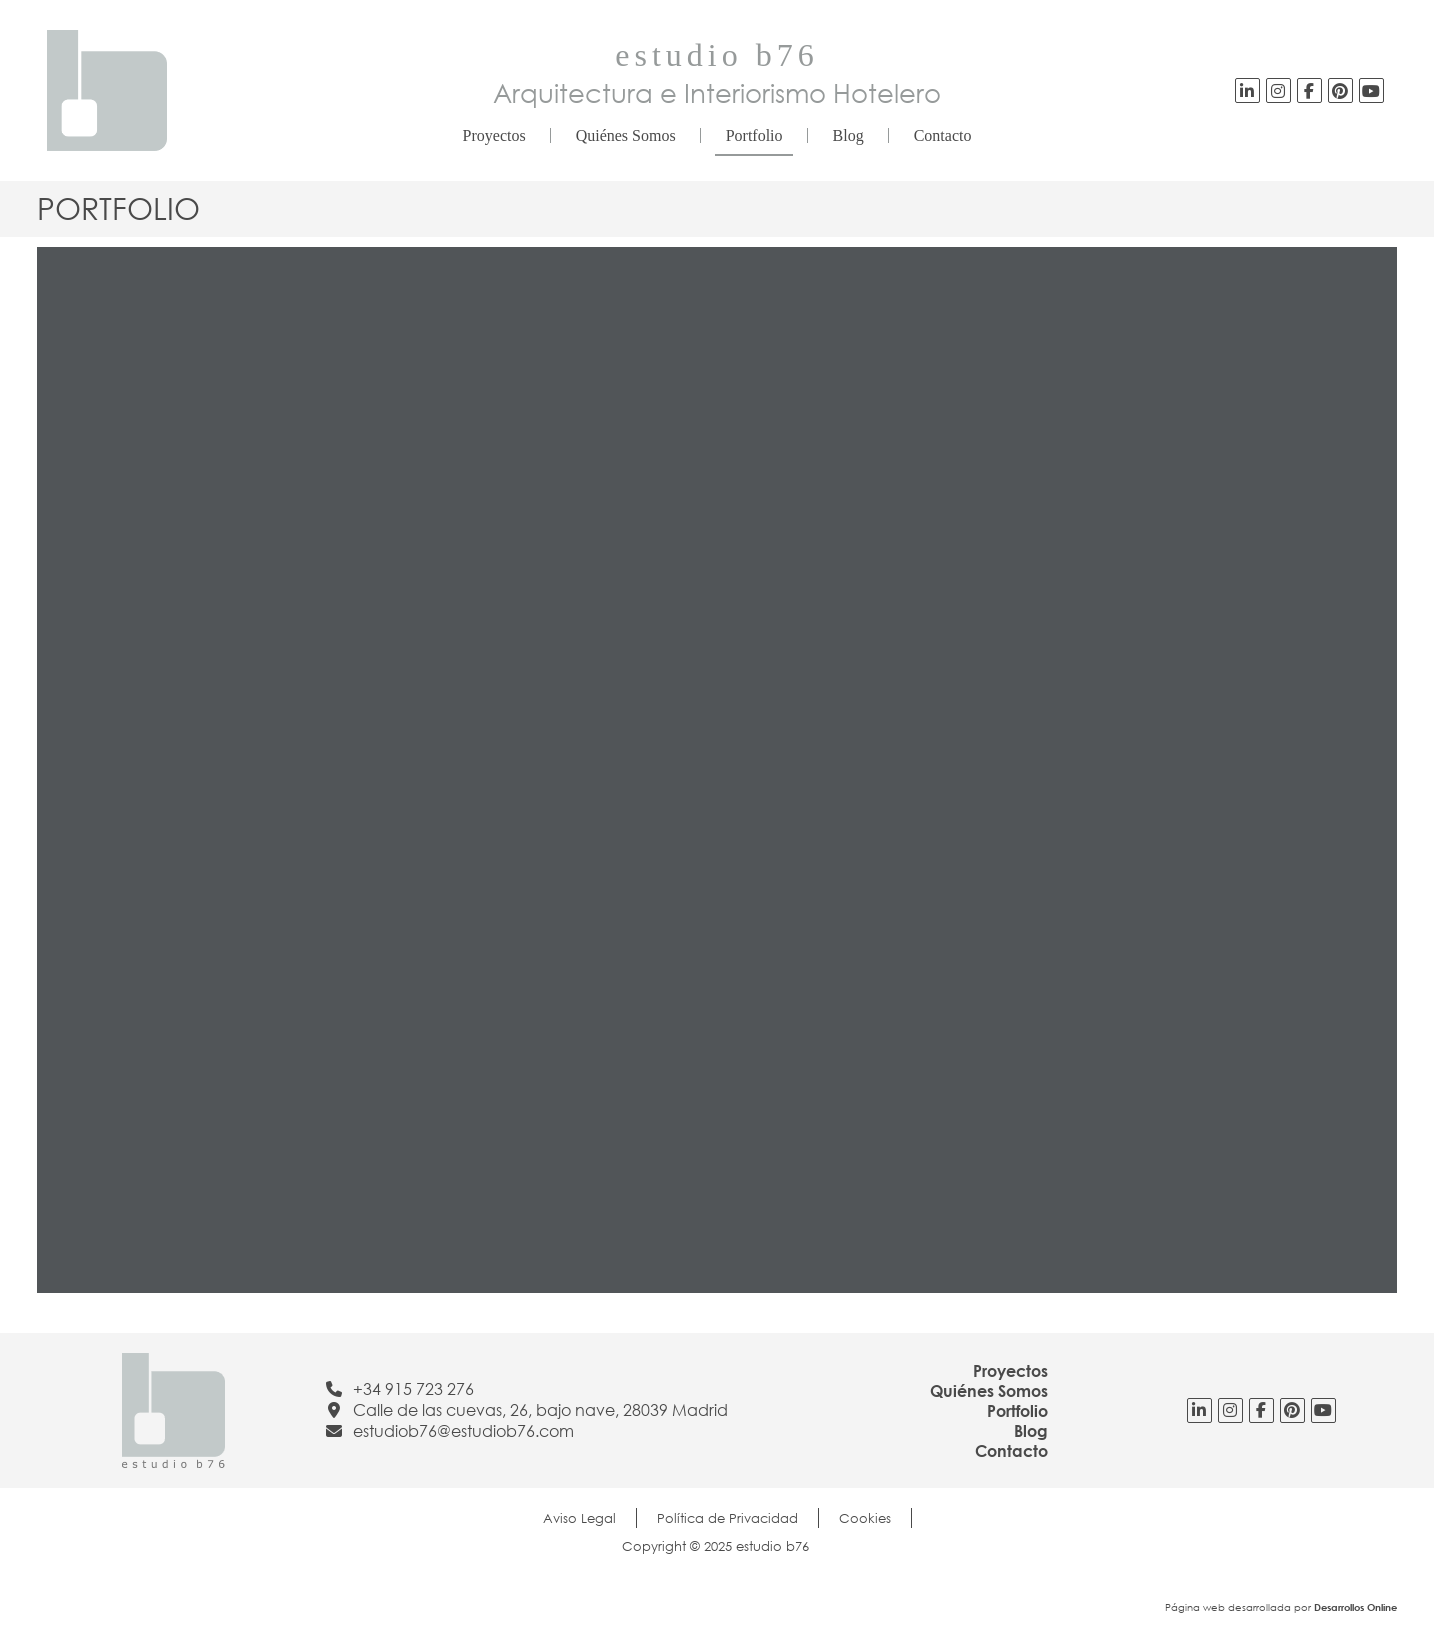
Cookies (865, 1518)
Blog (848, 135)
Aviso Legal (579, 1518)
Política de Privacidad (727, 1518)
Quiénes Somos (626, 135)
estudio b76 (716, 55)
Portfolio (754, 135)
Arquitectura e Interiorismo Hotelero (717, 93)
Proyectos (494, 135)
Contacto (943, 135)
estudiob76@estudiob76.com (463, 1431)
